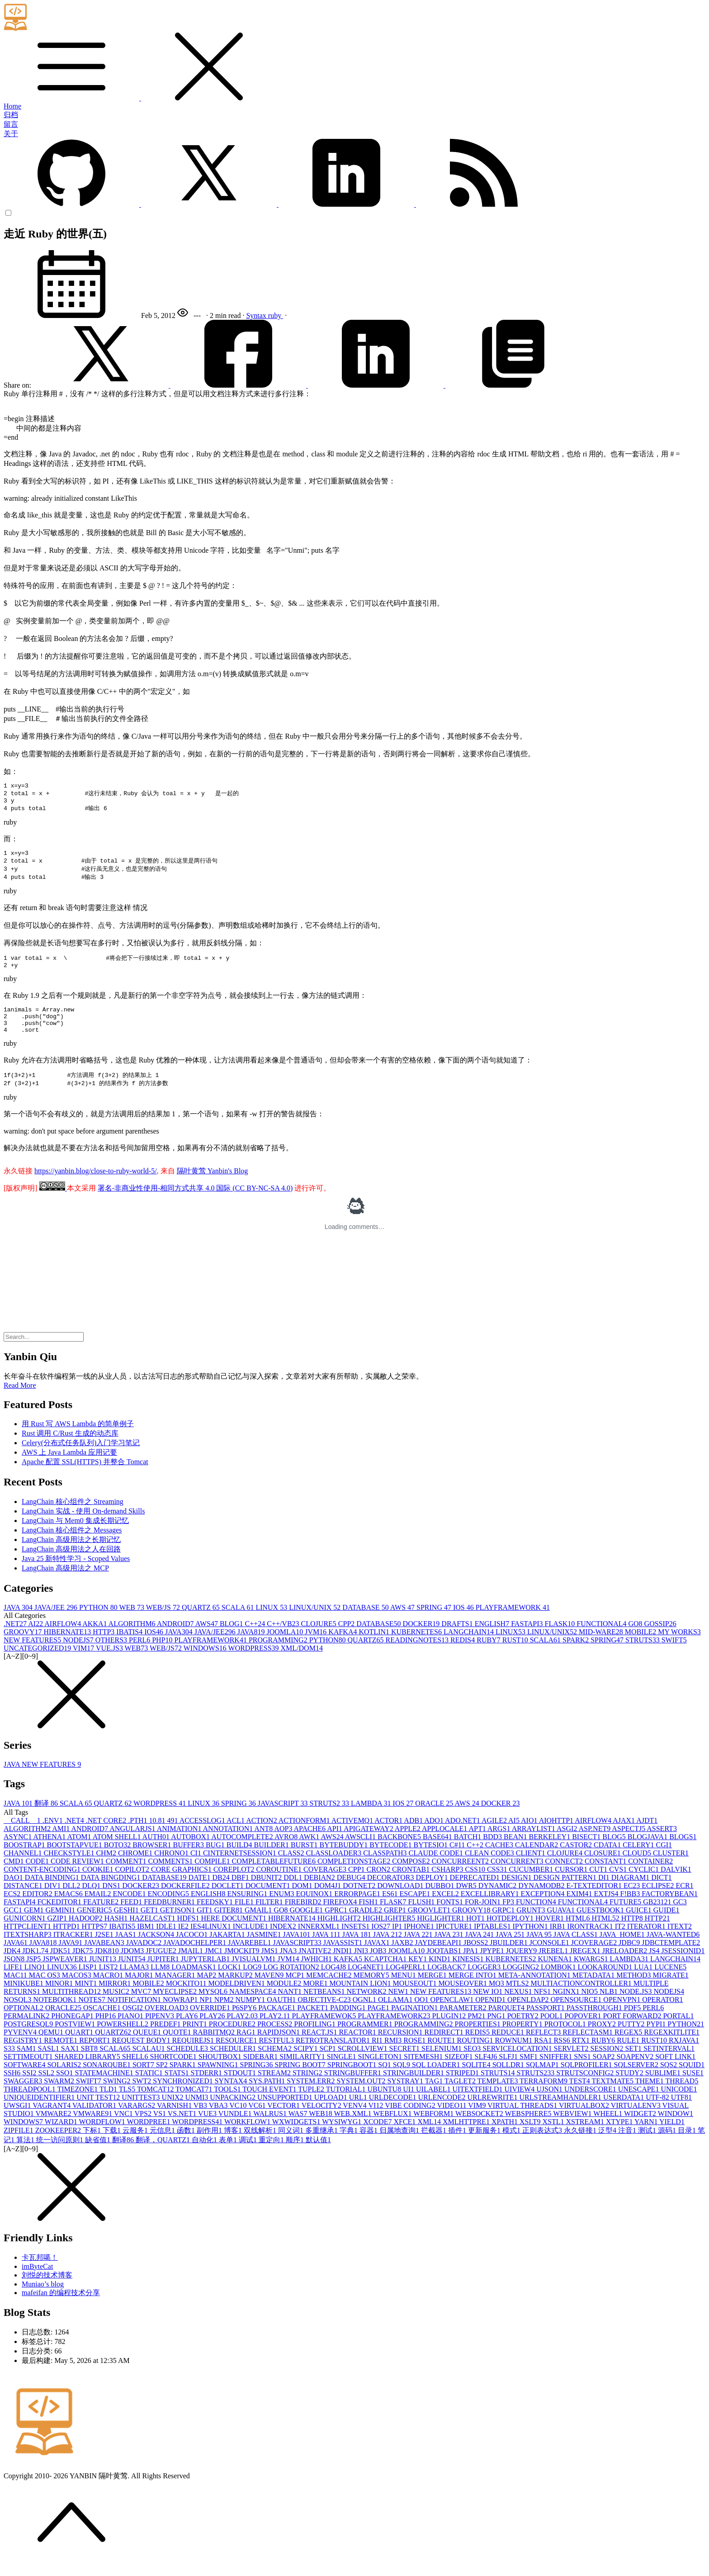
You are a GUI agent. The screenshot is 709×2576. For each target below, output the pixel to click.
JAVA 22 (419, 1949)
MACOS (77, 1989)
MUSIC (117, 2006)
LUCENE (670, 1981)
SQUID (691, 2079)
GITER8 (229, 1924)
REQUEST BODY (142, 2055)
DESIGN (517, 1892)
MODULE (285, 1998)
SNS (583, 2071)
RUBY (489, 1654)
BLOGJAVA (648, 1851)
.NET (16, 1638)
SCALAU (149, 2063)
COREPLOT (234, 1884)
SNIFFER (556, 2071)
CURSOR (572, 1884)
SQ (385, 2079)
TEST (580, 2095)
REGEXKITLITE (672, 2046)
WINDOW (675, 2128)
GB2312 (658, 1916)
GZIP (58, 1932)
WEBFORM (434, 2128)
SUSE (693, 2087)
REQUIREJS (194, 2055)
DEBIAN (320, 1892)
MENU (404, 1989)
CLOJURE (319, 1638)
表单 (229, 2154)
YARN (646, 2136)
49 (173, 1835)
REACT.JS (320, 2046)
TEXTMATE (613, 2095)
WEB (132, 1622)
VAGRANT (52, 2120)
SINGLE (342, 2071)
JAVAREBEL (250, 1957)
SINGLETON (381, 2071)
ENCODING (169, 1908)
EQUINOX (315, 1908)
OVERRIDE (211, 2022)
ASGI (567, 1843)
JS (655, 1965)
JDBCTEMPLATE (671, 1957)
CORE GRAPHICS (182, 1884)
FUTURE (626, 1916)
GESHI (127, 1924)
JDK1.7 (36, 1965)
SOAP (605, 2071)
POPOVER (584, 2030)
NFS (543, 2006)
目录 (688, 2145)
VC (238, 2120)
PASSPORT (546, 2022)
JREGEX (586, 1965)
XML (430, 2136)
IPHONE (420, 1941)
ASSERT (662, 1843)
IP (398, 1941)
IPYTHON (530, 1941)
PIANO (131, 2030)
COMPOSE (412, 1875)
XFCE (405, 2136)
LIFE (14, 1981)
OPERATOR (662, 2014)
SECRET (405, 2063)
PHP (163, 1654)
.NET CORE (107, 1835)
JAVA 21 (388, 1949)
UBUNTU (385, 2103)
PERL (140, 1654)
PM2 (477, 2030)
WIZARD (62, 2136)
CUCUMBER (532, 1884)
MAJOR (140, 1989)
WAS (298, 2128)
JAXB (403, 1957)
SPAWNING (219, 2079)
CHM (107, 1867)
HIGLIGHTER (441, 1932)
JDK (13, 1965)
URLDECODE (393, 2112)
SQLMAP (543, 2079)
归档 (11, 115)
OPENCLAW (453, 2014)
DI (604, 1892)
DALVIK (676, 1884)
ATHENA (50, 1851)
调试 (249, 2154)
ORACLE (434, 1818)
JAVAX (377, 1957)
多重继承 (322, 2145)
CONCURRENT (518, 1875)
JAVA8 (252, 1646)
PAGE (379, 2022)
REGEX (629, 2046)
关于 (11, 134)
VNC (124, 2128)
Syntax (257, 315)
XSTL (554, 2136)
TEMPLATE (498, 2095)
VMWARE (54, 2128)
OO (422, 2014)
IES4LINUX (211, 1941)
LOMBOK (559, 1981)
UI (409, 2103)
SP (163, 2079)
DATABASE (366, 1622)
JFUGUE (162, 1965)
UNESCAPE (639, 2103)
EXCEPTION (544, 1908)
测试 (648, 2145)
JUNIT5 (132, 1973)
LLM (161, 1981)
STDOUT (241, 2087)
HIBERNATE (68, 1646)
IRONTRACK (590, 1941)
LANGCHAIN (470, 1646)
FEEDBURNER (170, 1916)
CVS (619, 1884)
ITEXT (679, 1941)
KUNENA (556, 1973)
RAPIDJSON (279, 2046)
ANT (264, 1843)
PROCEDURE (233, 2038)
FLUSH (422, 1916)
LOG (253, 1981)
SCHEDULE (188, 2063)
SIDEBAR (261, 2071)
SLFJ (509, 2071)
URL (359, 2112)
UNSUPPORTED (285, 2112)
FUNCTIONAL (602, 1638)
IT (621, 1941)
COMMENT (127, 1875)
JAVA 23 (450, 1949)
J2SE (105, 1949)
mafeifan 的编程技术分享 (61, 2307)
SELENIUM (442, 2063)
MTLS (518, 1998)
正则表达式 (543, 2145)
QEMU (51, 2046)
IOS (464, 1622)
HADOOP (86, 1932)
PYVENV (21, 2046)
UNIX (173, 2112)
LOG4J (334, 1981)
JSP (34, 1973)
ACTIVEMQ (353, 1835)
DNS (112, 1900)
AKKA (95, 1638)
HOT (476, 1932)
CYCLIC (645, 1884)
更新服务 (485, 2145)
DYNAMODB (542, 1900)
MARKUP (236, 1989)
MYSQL (214, 2006)
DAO (14, 1892)
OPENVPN (622, 2014)
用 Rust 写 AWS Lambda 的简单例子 (78, 1438)
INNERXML (319, 1941)
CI (196, 1867)
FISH (369, 1916)
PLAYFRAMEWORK (513, 1622)
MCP (295, 1989)
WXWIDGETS (297, 2136)
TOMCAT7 (194, 2103)
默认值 (318, 2154)
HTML (578, 1932)
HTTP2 (657, 1932)
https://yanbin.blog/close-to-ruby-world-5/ (95, 1185)
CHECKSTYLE (69, 1867)
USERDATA (624, 2112)
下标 (93, 2145)
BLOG (232, 1638)
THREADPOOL (30, 2103)
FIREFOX (341, 1916)
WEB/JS (164, 1622)
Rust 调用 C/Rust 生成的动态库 (70, 1448)
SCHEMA (275, 2063)
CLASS (292, 1867)
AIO (530, 1835)
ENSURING (248, 1908)
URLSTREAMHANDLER (561, 2112)
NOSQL (18, 2014)
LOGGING (521, 1981)
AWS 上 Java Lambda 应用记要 (69, 1467)
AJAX (624, 1835)
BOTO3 (118, 1859)
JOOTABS (444, 1965)
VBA (219, 2120)
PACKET (313, 2022)
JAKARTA (228, 1949)
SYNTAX (232, 2095)
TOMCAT (156, 2103)
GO (636, 1638)
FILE (245, 1916)
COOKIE (98, 1884)
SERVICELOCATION (517, 2063)
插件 (458, 2145)
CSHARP (448, 1884)
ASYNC (18, 1851)
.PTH (138, 1835)
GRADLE (366, 1924)
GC (679, 1916)
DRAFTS (457, 1638)
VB (201, 2120)
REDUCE (509, 2046)
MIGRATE (671, 1989)
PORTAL (678, 2030)
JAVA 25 (511, 1949)
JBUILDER (509, 1957)
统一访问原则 (60, 2154)
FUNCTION (537, 1916)
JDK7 (83, 1965)
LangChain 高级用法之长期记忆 (71, 1554)
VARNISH (175, 2120)
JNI (362, 1965)
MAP (207, 1989)
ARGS (499, 1843)
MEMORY (372, 1989)
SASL (49, 2063)
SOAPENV (635, 2071)
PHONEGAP (73, 2030)
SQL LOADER (437, 2079)
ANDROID (176, 1638)
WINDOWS (206, 1662)
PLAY (187, 2030)
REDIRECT (444, 2046)
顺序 (296, 2154)
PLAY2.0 (243, 2030)
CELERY (639, 1859)
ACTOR (389, 1835)
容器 (369, 2145)
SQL (402, 2079)
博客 (234, 2145)
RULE (629, 2055)
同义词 (291, 2145)
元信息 (163, 2145)
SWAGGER (24, 2095)
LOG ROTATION (292, 1981)
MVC (142, 2006)
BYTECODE (391, 1859)
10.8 (158, 1835)
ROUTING (476, 2055)
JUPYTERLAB (206, 1973)
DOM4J (328, 1900)
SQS (669, 2079)
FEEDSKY (216, 1916)
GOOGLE (307, 1924)
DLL (72, 1900)
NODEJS (79, 1654)
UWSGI (18, 2120)
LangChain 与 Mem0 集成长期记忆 (75, 1535)
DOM (303, 1900)
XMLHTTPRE (467, 2136)
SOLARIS (65, 2079)
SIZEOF (459, 2071)
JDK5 (61, 1965)
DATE (201, 1892)
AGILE (495, 1835)
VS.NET (183, 2128)
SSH (13, 2087)
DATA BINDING (53, 1892)
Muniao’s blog (43, 2298)
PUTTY (632, 2038)
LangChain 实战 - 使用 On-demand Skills (83, 1525)
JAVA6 (16, 1957)
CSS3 (498, 1884)
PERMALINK (27, 2030)
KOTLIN (375, 1646)
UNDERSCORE (591, 2103)
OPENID (491, 2014)
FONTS (450, 1916)
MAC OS (45, 1989)
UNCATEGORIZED (38, 1662)
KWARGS (592, 1973)
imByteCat (37, 2281)
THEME (650, 2095)
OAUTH (282, 2014)
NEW (399, 2006)
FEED (132, 1916)
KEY (418, 1973)
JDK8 (107, 1965)
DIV (53, 1900)
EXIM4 (580, 1908)
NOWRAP (181, 2014)
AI (36, 1638)
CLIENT (531, 1867)
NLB (609, 2006)
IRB (558, 1941)
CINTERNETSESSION (240, 1867)
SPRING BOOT (300, 2079)
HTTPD (67, 1941)
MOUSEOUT (416, 1998)
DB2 (222, 1892)
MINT (87, 1998)
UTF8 (681, 2112)
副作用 (210, 2145)
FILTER (270, 1916)
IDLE (167, 1941)
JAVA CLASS (576, 1949)
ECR (684, 1900)
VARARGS (137, 2120)
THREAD (682, 2095)
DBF (241, 1892)
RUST (516, 1654)
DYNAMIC (498, 1900)
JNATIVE (315, 1965)
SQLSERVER (637, 2079)
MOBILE (641, 1646)
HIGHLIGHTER (390, 1932)
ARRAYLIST (534, 1843)
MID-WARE (602, 1646)
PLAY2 (213, 2030)
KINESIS (468, 1973)
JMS (270, 1965)
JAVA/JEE (56, 1622)
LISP (89, 1981)
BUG (216, 1859)
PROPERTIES (478, 2038)
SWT (142, 2095)
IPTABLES (493, 1941)
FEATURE (101, 1916)
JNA (289, 1965)
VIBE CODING (411, 2120)
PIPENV (160, 2030)
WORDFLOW (103, 2136)
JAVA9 (72, 1957)
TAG (434, 2095)
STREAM (275, 2087)
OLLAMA (396, 2014)
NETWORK (367, 2006)
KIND (440, 1973)
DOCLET (229, 1900)
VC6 (257, 2120)
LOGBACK (447, 1981)
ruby (275, 315)
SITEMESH (424, 2071)
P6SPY (245, 2022)
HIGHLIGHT (340, 1932)
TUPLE (312, 2103)
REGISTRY (24, 2055)
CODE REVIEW (78, 1875)
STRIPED (463, 2087)
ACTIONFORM (305, 1835)
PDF (633, 2022)
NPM (225, 2014)
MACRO (109, 1989)
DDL (294, 1892)
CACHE (500, 1859)
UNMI (197, 2112)
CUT (599, 1884)
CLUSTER (671, 1867)
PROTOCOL (566, 2038)
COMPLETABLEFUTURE (274, 1875)
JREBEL (554, 1965)
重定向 (272, 2154)
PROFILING (315, 2038)
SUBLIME (663, 2087)
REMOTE (61, 2055)
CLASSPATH (385, 1867)
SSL (47, 2087)
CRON (379, 1884)
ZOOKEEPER (59, 2145)
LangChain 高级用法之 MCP (65, 1582)
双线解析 (261, 2145)
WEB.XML (353, 2128)
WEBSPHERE (529, 2128)
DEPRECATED (475, 1892)
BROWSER (152, 1859)
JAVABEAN (105, 1957)
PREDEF (166, 2038)
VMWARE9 (93, 2128)
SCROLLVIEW (363, 2063)
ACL (236, 1835)
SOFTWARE (25, 2079)
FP (509, 1916)
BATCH (468, 1851)
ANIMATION (180, 1843)
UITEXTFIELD (478, 2103)
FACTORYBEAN (670, 1908)
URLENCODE (443, 2112)
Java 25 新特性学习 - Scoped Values (76, 1573)
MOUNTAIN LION (360, 1998)
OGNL (365, 2014)
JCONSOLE (550, 1957)
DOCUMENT (269, 1900)
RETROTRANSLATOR (334, 2055)
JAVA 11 (327, 1949)
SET (634, 2063)
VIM (84, 1662)
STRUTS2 (330, 1818)
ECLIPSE (659, 1900)
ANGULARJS (132, 1843)
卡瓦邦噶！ (40, 2272)
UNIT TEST (99, 2112)
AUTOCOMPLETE (242, 1851)
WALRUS (270, 2128)
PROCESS (275, 2038)
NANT (290, 2006)
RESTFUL (277, 2055)
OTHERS (112, 1654)
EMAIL (99, 1908)
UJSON (550, 2103)
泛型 (608, 2145)
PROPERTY (523, 2038)
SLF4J (486, 2071)
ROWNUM (514, 2055)
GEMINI (61, 1924)
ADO (434, 1835)
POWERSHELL (123, 2038)
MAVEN (270, 1989)
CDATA (608, 1859)
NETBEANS (325, 2006)
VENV (355, 2120)
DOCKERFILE (186, 1900)
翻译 (47, 1818)
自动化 (205, 2154)
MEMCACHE (329, 1989)
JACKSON (157, 1949)
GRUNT (531, 1924)
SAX (71, 2063)
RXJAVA (684, 2055)
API (335, 1843)
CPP (347, 1638)
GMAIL (259, 1924)
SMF (529, 2071)
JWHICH (317, 1973)
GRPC (504, 1924)
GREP (396, 1924)
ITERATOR (647, 1941)
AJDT (646, 1835)
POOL (552, 2030)
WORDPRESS (254, 1662)
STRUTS (643, 1654)
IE (184, 1941)
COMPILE (213, 1875)
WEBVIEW (573, 2128)
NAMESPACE (253, 2006)
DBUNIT (267, 1892)
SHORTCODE (174, 2071)
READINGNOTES (417, 1654)
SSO (65, 2087)
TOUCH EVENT (270, 2103)
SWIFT (674, 1654)
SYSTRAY (406, 2095)
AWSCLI (361, 1851)
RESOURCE (237, 2055)
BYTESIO (432, 1859)
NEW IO (488, 2006)
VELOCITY (322, 2120)
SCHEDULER (234, 2063)
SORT (144, 2079)
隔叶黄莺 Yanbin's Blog (212, 1185)
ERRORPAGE (358, 1908)
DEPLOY (432, 1892)
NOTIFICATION (135, 2014)
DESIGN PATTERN (565, 1892)
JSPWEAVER (66, 1973)
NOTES (92, 2014)
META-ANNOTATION (535, 1989)
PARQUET (507, 2022)
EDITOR (38, 1908)
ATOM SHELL (117, 1851)
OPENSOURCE (576, 2014)
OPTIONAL (24, 2022)
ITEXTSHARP (28, 1949)
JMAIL (191, 1965)
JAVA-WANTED (673, 1949)
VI (377, 2120)
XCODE (378, 2136)
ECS (13, 1908)
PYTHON (99, 1622)
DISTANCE (24, 1900)
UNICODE (679, 2103)
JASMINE (265, 1949)
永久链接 (581, 2145)
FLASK (561, 1638)
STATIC (150, 2087)
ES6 (391, 1908)
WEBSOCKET (480, 2128)
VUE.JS (110, 1662)
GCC (14, 1924)
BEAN (516, 1851)
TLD (109, 2103)
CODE (38, 1875)
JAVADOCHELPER (195, 1957)
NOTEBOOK (55, 2014)
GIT (205, 1924)
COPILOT (133, 1884)
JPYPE (493, 1965)
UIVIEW (521, 2103)
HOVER (550, 1932)
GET (150, 1924)
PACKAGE (277, 2022)
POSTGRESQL (29, 2038)
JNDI (343, 1965)
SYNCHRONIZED (183, 2095)
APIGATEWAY (369, 1843)
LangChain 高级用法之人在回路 (71, 1563)
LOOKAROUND (605, 1981)
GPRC (337, 1924)
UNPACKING (233, 2112)
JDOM (133, 1965)
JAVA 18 (357, 1949)
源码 (668, 2145)
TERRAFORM (544, 2095)
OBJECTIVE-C (325, 2014)
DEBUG (352, 1892)
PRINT (196, 2038)
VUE (208, 2128)
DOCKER (422, 1638)
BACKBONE (400, 1851)
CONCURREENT (461, 1875)
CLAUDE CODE (437, 1867)
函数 (187, 2145)
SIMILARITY (302, 2071)
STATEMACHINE (105, 2087)
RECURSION (401, 2046)
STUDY (630, 2087)
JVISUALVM (254, 1973)
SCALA (239, 1622)
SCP (328, 2063)
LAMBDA (371, 1818)
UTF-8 (658, 2112)
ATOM (79, 1851)
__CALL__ (23, 1835)
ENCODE (130, 1908)
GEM (35, 1924)
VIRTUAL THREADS (523, 2120)
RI (378, 2055)
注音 (628, 2145)
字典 (349, 2145)
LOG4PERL (406, 1981)
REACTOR (358, 2046)
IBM (146, 1941)
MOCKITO (187, 1998)
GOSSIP (660, 1638)
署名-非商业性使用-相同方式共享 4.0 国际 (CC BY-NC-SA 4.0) (195, 1202)
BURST (305, 1859)
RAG (246, 2046)
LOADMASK (194, 1981)
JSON (15, 1973)
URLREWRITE (493, 2112)
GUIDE (666, 1924)
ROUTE (442, 2055)
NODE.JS (636, 2006)
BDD (493, 1851)
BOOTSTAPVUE (75, 1859)
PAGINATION (415, 2022)
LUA (644, 1981)
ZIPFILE (19, 2145)
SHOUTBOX (221, 2071)
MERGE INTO (473, 1989)
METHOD (634, 1989)
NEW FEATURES (33, 1654)
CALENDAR (537, 1859)
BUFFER (189, 1859)
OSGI (134, 2022)
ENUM (282, 1908)
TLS (128, 2103)
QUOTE (178, 2046)
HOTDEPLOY (511, 1932)
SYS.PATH (268, 2095)
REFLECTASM (588, 2046)
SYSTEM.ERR (311, 2095)
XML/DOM (302, 1662)
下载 (113, 2145)
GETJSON (178, 1924)
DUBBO (440, 1900)
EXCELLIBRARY (491, 1908)
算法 (26, 2154)
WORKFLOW (248, 2136)
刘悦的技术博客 (47, 2289)
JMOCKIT (242, 1965)
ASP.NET (595, 1843)
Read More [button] (20, 1400)
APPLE (408, 1843)
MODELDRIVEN (237, 1998)
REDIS (463, 1654)
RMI (393, 2055)
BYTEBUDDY (345, 1859)
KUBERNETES (417, 1646)
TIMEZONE (78, 2103)
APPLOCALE (445, 1843)
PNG (497, 2030)
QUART (80, 2046)
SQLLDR (509, 2079)
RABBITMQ (214, 2046)
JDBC (630, 1957)
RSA (543, 2055)
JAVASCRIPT (284, 1818)
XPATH (506, 2136)
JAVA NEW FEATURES (42, 1779)
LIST (109, 1981)
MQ (497, 1998)
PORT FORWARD (633, 2030)
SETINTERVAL (669, 2063)
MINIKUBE (24, 1998)
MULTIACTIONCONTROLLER (581, 1998)
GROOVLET (430, 1924)
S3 (10, 2063)
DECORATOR (391, 1892)
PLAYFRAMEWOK (325, 2030)
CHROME (136, 1867)
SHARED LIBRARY (88, 2071)
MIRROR (115, 1998)
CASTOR (577, 1859)
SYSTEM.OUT (361, 2095)
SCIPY (306, 2063)
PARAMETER (464, 2022)
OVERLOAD (167, 2022)
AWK (310, 1851)
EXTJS (607, 1908)
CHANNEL (23, 1867)
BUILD (240, 1859)
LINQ (35, 1981)
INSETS (356, 1941)
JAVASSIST (343, 1957)
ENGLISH (493, 1638)
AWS (403, 1622)
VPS (144, 2128)
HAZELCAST (153, 1932)
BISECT (587, 1851)
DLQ (92, 1900)
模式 (512, 2145)
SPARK (576, 1654)
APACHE (310, 1843)
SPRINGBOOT (352, 2079)
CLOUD (638, 1867)
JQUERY (522, 1965)
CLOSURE (603, 1867)
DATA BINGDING (111, 1892)
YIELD (672, 2136)
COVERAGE (325, 1884)
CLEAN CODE (490, 1867)
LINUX (272, 1622)
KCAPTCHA (386, 1973)
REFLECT (544, 2046)
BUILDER (272, 1859)
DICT (661, 1892)
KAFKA (343, 1646)
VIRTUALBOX (585, 2120)
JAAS (126, 1949)
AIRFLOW (63, 1638)
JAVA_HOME (623, 1949)
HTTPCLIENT (28, 1941)
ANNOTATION (229, 1843)
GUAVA (562, 1924)
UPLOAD (331, 2112)
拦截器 (434, 2145)
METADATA (594, 1989)
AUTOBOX (191, 1851)
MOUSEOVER (463, 1998)
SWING (117, 2095)
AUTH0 (156, 1851)
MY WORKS (679, 1646)
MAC (16, 1989)
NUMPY (251, 2014)
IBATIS (130, 1646)
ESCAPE (416, 1908)
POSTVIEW (76, 2038)
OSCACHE (103, 2022)
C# (458, 1859)
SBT (90, 2063)
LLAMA (135, 1981)
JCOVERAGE (595, 1957)
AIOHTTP (557, 1835)
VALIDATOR (95, 2120)
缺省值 (98, 2154)
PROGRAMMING (279, 1654)
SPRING (434, 1622)
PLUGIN (450, 2030)
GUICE (639, 1924)
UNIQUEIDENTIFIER (40, 2112)
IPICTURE (455, 1941)
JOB (379, 1965)
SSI (30, 2087)
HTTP (104, 1646)
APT (477, 1843)
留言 (11, 124)
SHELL (136, 2071)
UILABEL (434, 2103)
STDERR (207, 2087)
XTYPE (620, 2136)
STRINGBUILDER (414, 2087)
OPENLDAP (529, 2014)
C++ (256, 1638)
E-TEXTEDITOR (595, 1900)
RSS (562, 2055)
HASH (117, 1932)
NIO (590, 2006)
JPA (471, 1965)
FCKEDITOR (60, 1916)
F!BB (631, 1908)
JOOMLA (285, 1646)
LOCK (230, 1981)
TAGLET (460, 2095)
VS (160, 2128)
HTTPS (95, 1941)
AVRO (286, 1851)
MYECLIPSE (176, 2006)
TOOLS (228, 2103)
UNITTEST (141, 2112)
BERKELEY (550, 1851)
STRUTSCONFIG (585, 2087)
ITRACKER (74, 1949)
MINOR (60, 1998)
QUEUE (148, 2046)
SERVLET (572, 2063)
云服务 (136, 2145)
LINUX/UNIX (315, 1622)
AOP (283, 1843)
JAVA (19, 1622)
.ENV (54, 1835)
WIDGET (641, 2128)
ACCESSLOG (203, 1835)
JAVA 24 (480, 1949)
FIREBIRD (304, 1916)
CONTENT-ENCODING (43, 1884)
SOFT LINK (675, 2071)
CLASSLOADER (334, 1867)
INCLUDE (251, 1941)
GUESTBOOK (601, 1924)
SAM (27, 2063)
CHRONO (172, 1867)
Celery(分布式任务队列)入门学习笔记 (81, 1457)
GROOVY (23, 1646)
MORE (316, 1998)
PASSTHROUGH (595, 2022)
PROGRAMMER (365, 2038)
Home (12, 106)
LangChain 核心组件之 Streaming (72, 1516)
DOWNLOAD (401, 1900)
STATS (178, 2087)
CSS (476, 1884)
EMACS (69, 1908)
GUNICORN (25, 1932)
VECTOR (284, 2120)
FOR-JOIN (483, 1916)
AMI (61, 1843)
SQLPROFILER (587, 2079)
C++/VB (284, 1638)
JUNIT (103, 1973)
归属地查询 (400, 2145)
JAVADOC (145, 1957)
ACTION (262, 1835)
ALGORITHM (133, 1638)
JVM (316, 1646)
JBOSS (476, 1957)
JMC (214, 1965)
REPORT (95, 2055)
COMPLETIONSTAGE (354, 1875)
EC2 (633, 1900)
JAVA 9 (539, 1949)
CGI (664, 1859)
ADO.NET (463, 1835)
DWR (467, 1900)
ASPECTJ (629, 1843)
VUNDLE (235, 2128)
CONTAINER (650, 1875)
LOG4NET (367, 1981)
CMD (14, 1875)
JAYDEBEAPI (439, 1957)
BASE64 (438, 1851)
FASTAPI (527, 1638)
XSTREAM (586, 2136)
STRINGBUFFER (353, 2087)
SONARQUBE (107, 2079)
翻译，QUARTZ (164, 2154)
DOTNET (360, 1900)
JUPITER (164, 1973)
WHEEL (608, 2128)
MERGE (433, 1989)
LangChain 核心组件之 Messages (72, 1544)
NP (206, 2014)
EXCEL (446, 1908)
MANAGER (176, 1989)
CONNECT (565, 1875)
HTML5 (606, 1932)
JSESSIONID (682, 1965)
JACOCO (192, 1949)
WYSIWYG (342, 2136)
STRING (308, 2087)
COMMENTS (171, 1875)
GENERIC (95, 1924)
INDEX (284, 1941)
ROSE (415, 2055)
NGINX (567, 2006)
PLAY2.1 (276, 2030)
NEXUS (519, 2006)
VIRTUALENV (636, 2120)
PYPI (657, 2038)
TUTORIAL (347, 2103)
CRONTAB (411, 1884)
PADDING (349, 2022)
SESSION (608, 2063)
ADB (414, 1835)
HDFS (189, 1932)
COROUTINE (279, 1884)
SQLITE (477, 2079)
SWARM (60, 2095)
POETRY (523, 2030)
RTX (581, 2055)
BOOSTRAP (25, 1859)
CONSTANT (606, 1875)
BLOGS (682, 1851)
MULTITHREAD (72, 2006)
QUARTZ (202, 1622)
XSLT (531, 2136)
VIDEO (452, 2120)
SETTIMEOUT (29, 2071)
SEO (472, 2063)
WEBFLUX (393, 2128)
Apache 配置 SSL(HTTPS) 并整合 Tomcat (85, 1476)
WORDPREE (149, 2136)
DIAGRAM (631, 1892)
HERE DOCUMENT (234, 1932)
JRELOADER (625, 1965)
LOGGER (485, 1981)
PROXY (603, 2038)
